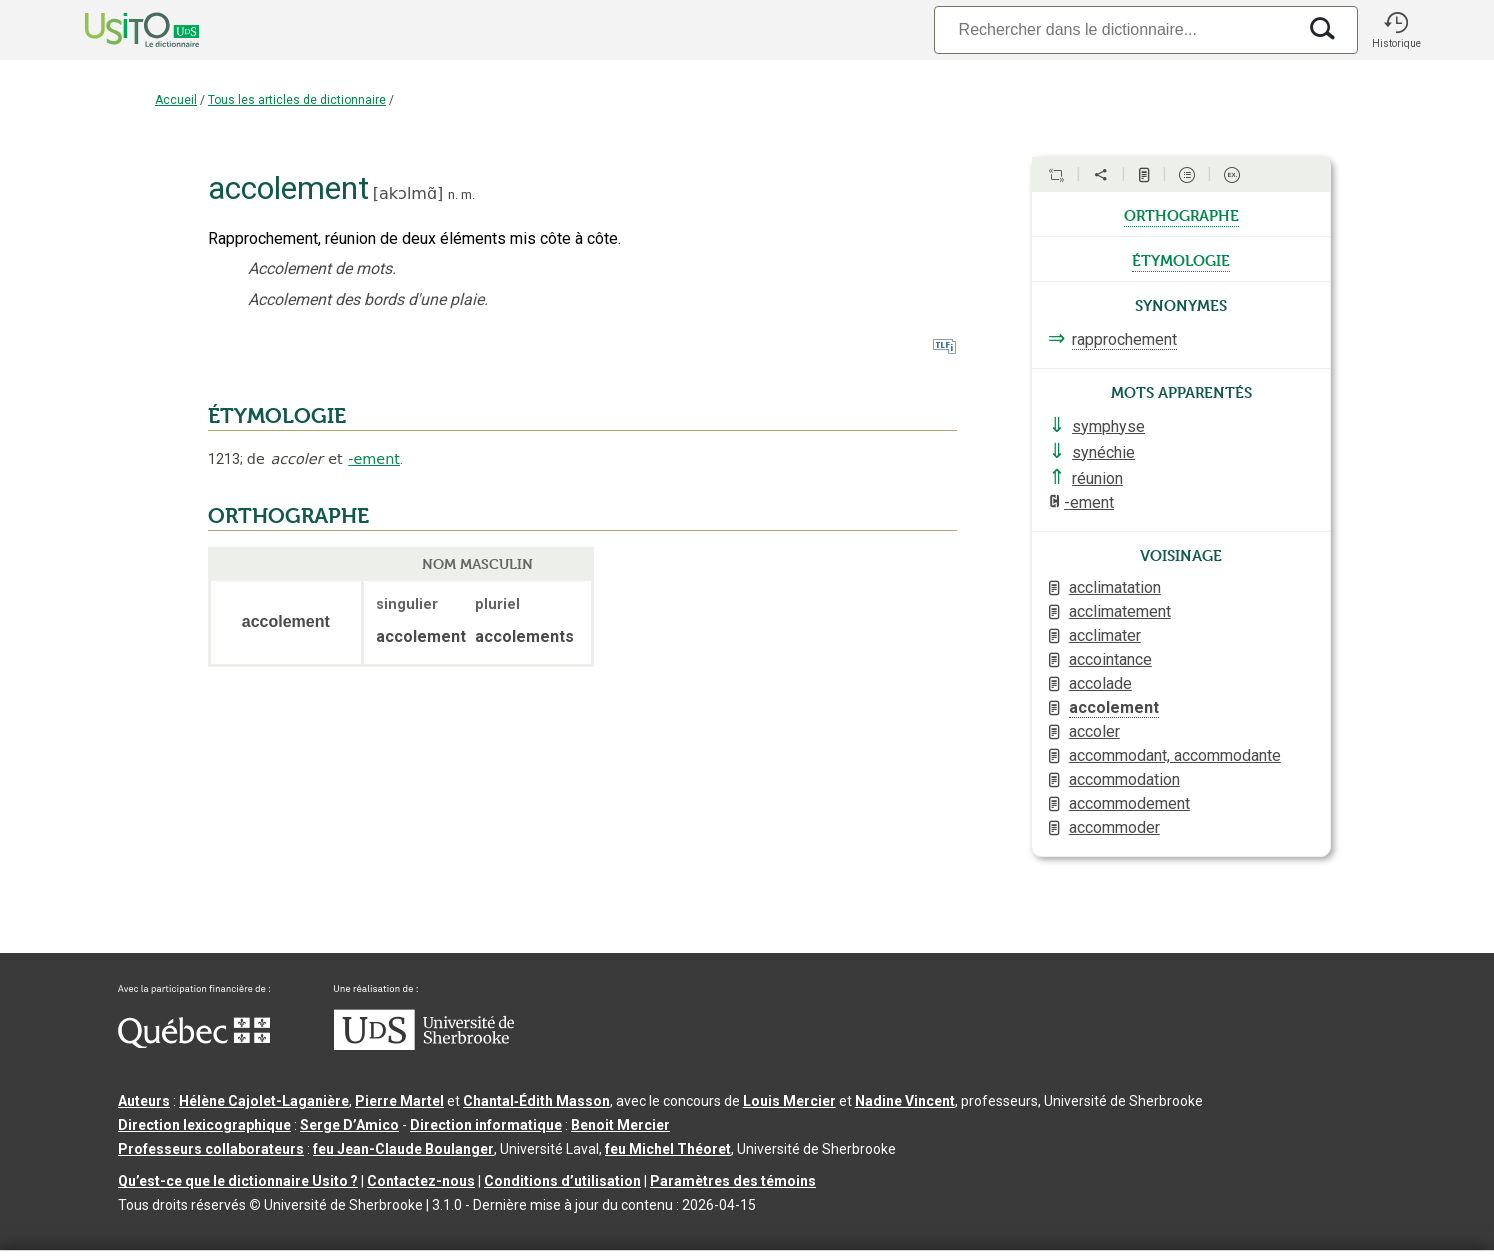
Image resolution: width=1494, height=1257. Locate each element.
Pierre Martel (399, 1101)
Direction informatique (486, 1125)
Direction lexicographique (204, 1125)
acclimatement (1120, 611)
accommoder (1114, 827)
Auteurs (144, 1101)
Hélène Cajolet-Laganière (264, 1101)
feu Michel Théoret (668, 1149)
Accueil (176, 100)
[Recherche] (1115, 29)
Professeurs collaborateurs (211, 1149)
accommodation (1124, 779)
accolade (1100, 683)
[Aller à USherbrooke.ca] (424, 1045)
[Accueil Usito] (120, 30)
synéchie (1103, 452)
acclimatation (1115, 587)
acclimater (1105, 635)
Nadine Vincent (905, 1101)
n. (453, 194)
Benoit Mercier (620, 1125)
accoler (1094, 731)
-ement (374, 459)
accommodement (1129, 803)
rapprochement (1124, 339)
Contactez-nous (421, 1181)
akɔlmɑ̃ (408, 193)
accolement (1114, 707)
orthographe (1181, 214)
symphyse (1108, 426)
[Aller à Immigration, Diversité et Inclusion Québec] (194, 1043)
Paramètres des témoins (733, 1181)
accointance (1110, 659)
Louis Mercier (789, 1101)
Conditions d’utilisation (562, 1181)
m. (468, 194)
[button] (1396, 30)
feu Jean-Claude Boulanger (403, 1149)
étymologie (1181, 259)
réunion (1097, 478)
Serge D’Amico (349, 1125)
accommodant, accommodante (1175, 755)
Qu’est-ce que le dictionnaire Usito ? (238, 1181)
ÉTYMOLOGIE (277, 416)
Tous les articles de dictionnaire (297, 100)
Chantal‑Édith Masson (536, 1101)
